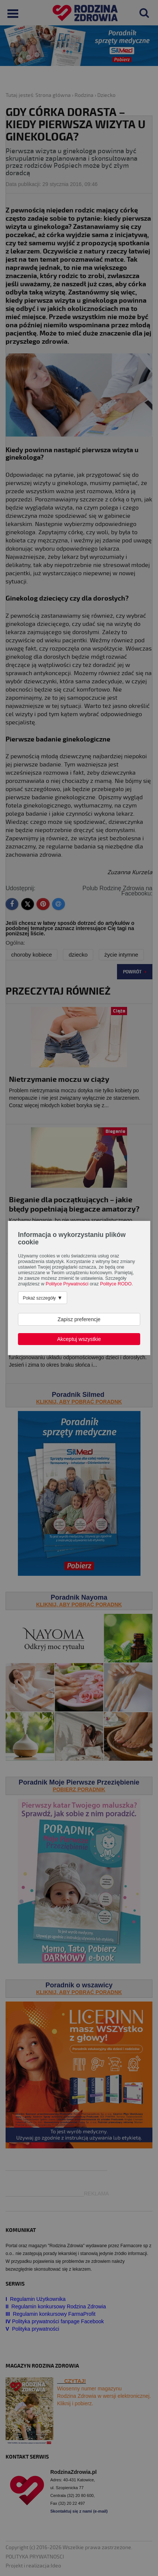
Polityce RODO (116, 1284)
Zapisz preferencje (78, 1319)
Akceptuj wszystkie (79, 1339)
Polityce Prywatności (67, 1284)
